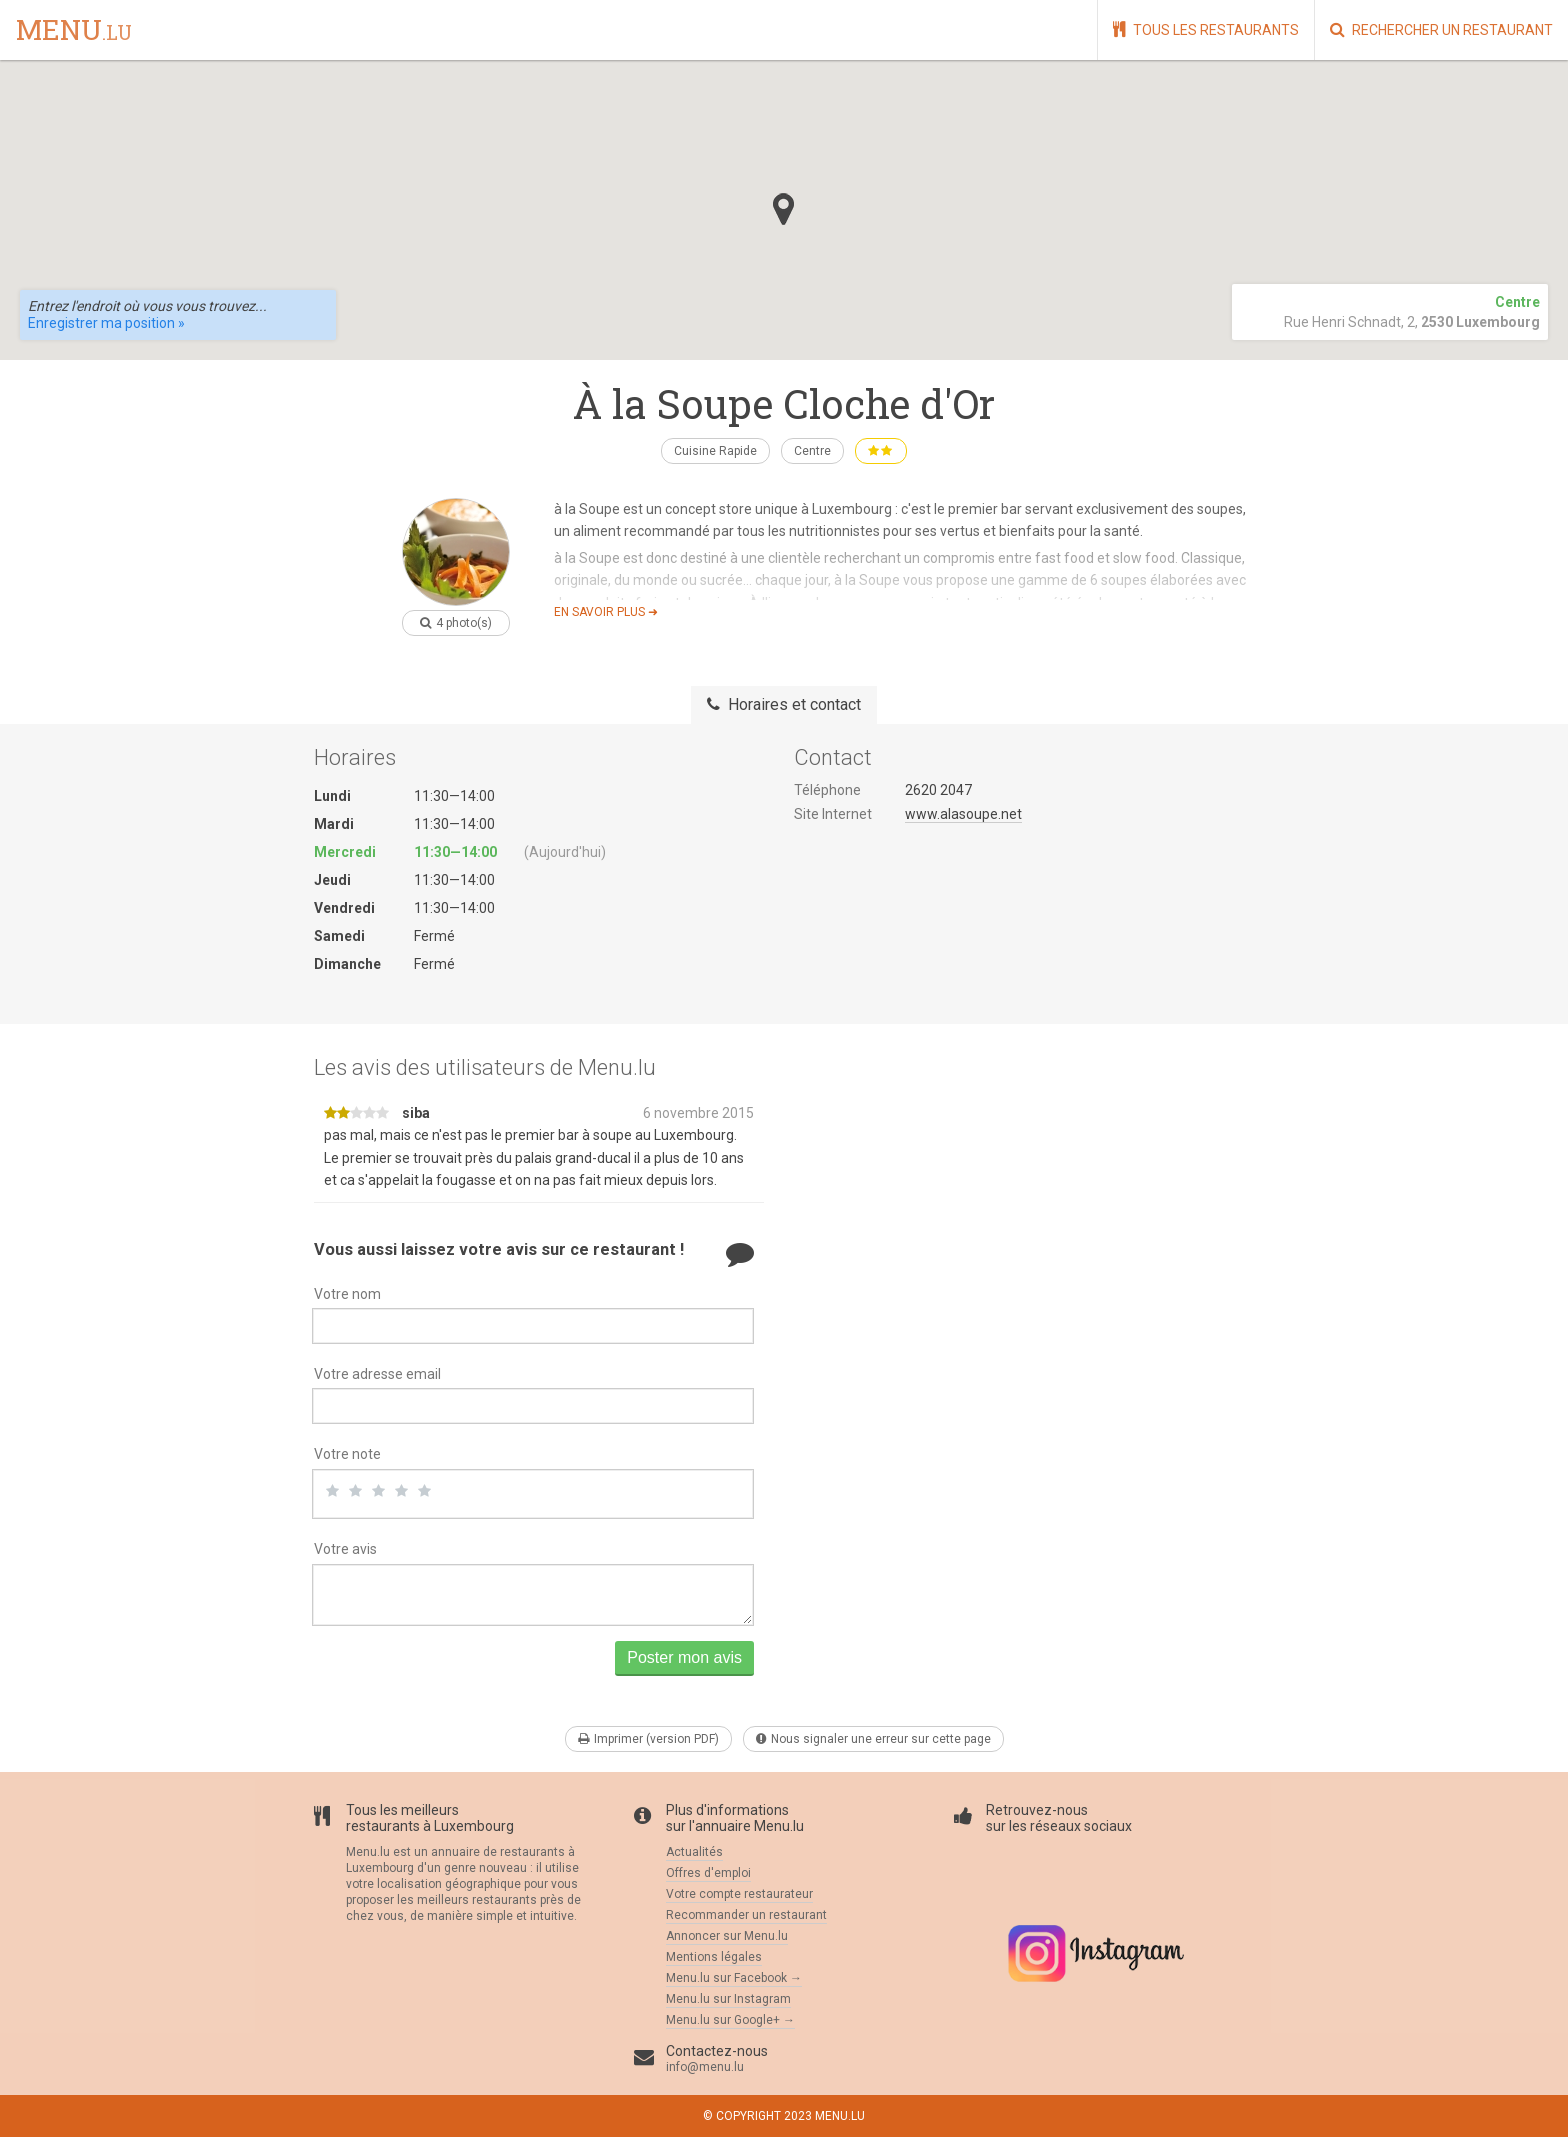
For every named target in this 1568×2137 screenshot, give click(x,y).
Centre (812, 451)
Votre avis (345, 1549)
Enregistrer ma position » (106, 323)
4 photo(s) (456, 623)
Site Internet (833, 814)
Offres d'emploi (708, 1873)
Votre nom (347, 1294)
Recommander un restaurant (746, 1915)
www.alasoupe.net (963, 814)
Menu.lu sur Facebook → (734, 1978)
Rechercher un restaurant (1441, 29)
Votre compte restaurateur (739, 1894)
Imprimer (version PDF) (648, 1739)
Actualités (694, 1852)
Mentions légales (714, 1957)
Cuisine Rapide (715, 451)
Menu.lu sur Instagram (728, 1999)
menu (74, 31)
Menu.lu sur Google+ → (730, 2020)
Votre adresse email (377, 1374)
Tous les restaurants (1206, 29)
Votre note (347, 1454)
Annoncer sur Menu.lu (727, 1936)
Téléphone (827, 790)
